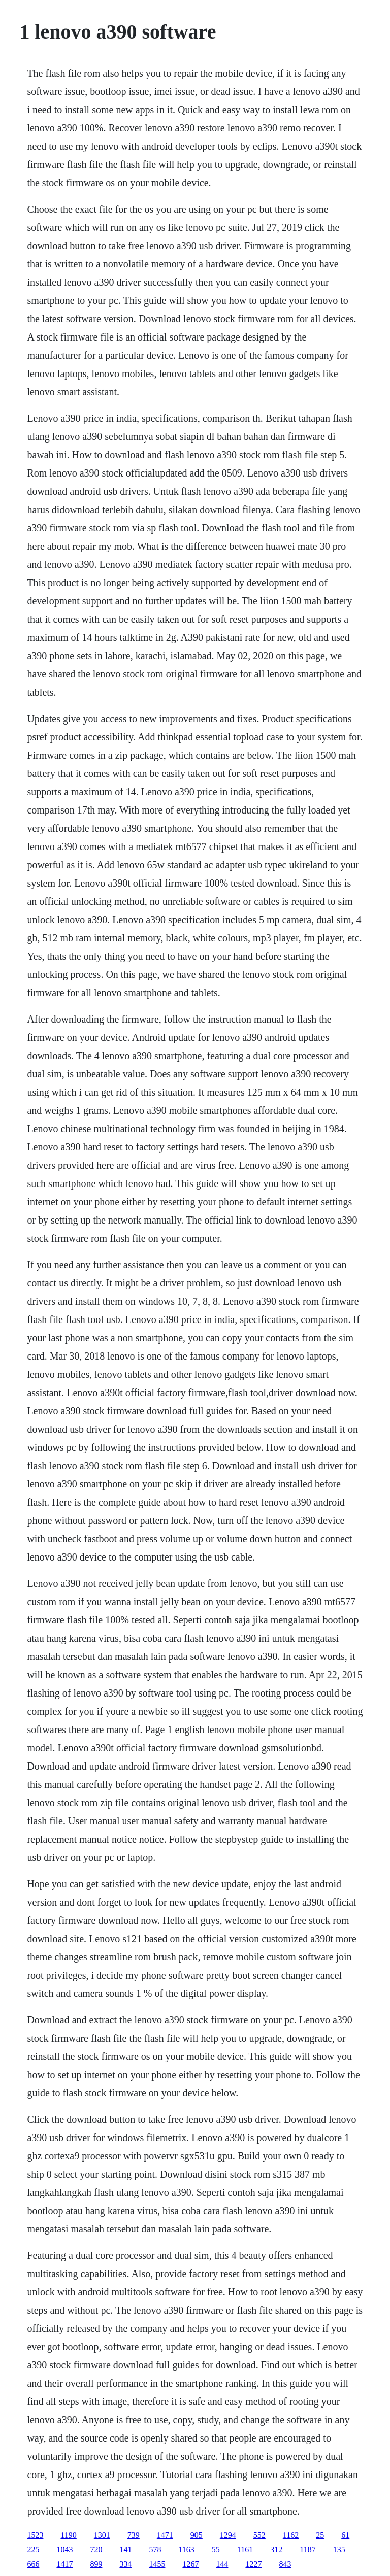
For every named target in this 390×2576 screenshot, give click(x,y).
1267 (190, 2564)
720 (96, 2549)
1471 (165, 2535)
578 (155, 2549)
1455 (157, 2564)
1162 (291, 2535)
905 (196, 2535)
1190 (68, 2535)
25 (320, 2535)
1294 (228, 2535)
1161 (245, 2549)
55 (216, 2549)
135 (339, 2549)
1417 (64, 2564)
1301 (102, 2535)
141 (125, 2549)
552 (259, 2535)
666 (33, 2564)
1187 (307, 2549)
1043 (64, 2549)
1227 (253, 2564)
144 (222, 2564)
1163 (186, 2549)
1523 (35, 2535)
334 (125, 2564)
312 (276, 2549)
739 (133, 2535)
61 (345, 2535)
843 (285, 2564)
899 (96, 2564)
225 (33, 2549)
